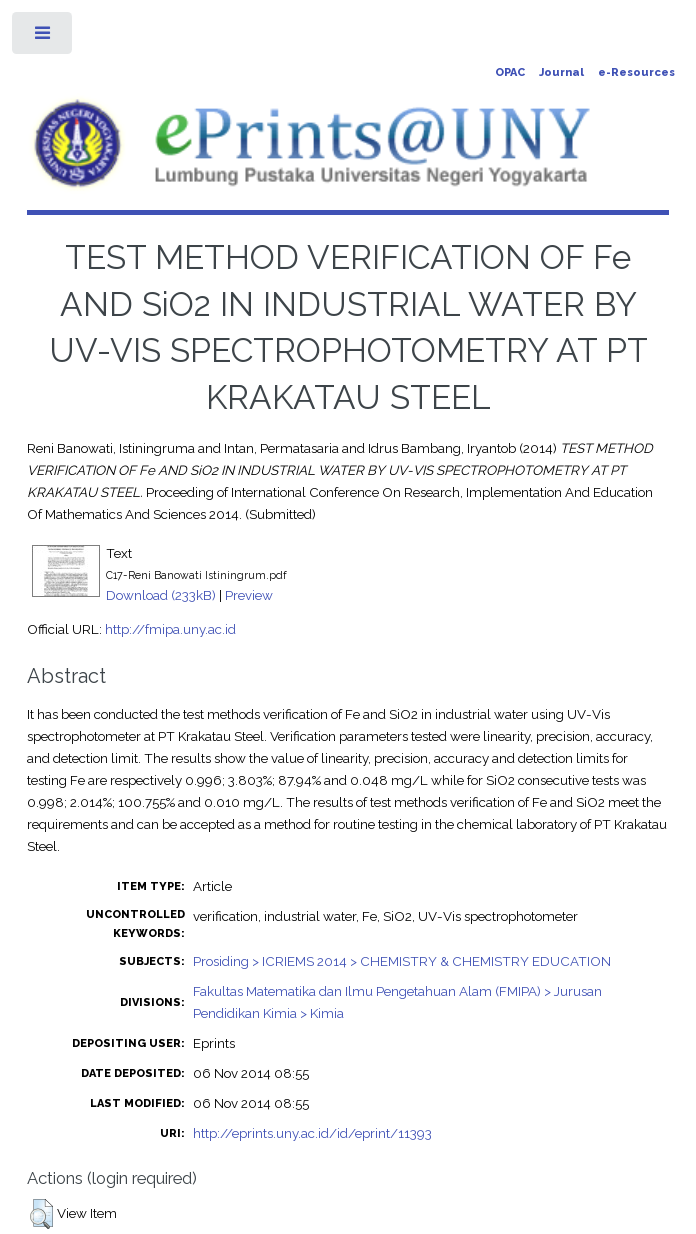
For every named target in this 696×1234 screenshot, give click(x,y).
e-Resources (636, 72)
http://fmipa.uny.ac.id (170, 629)
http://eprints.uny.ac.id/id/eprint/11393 (312, 1133)
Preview (249, 595)
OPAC (510, 72)
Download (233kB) (161, 595)
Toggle (43, 37)
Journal (561, 72)
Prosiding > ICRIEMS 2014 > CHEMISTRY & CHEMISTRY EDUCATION (402, 961)
